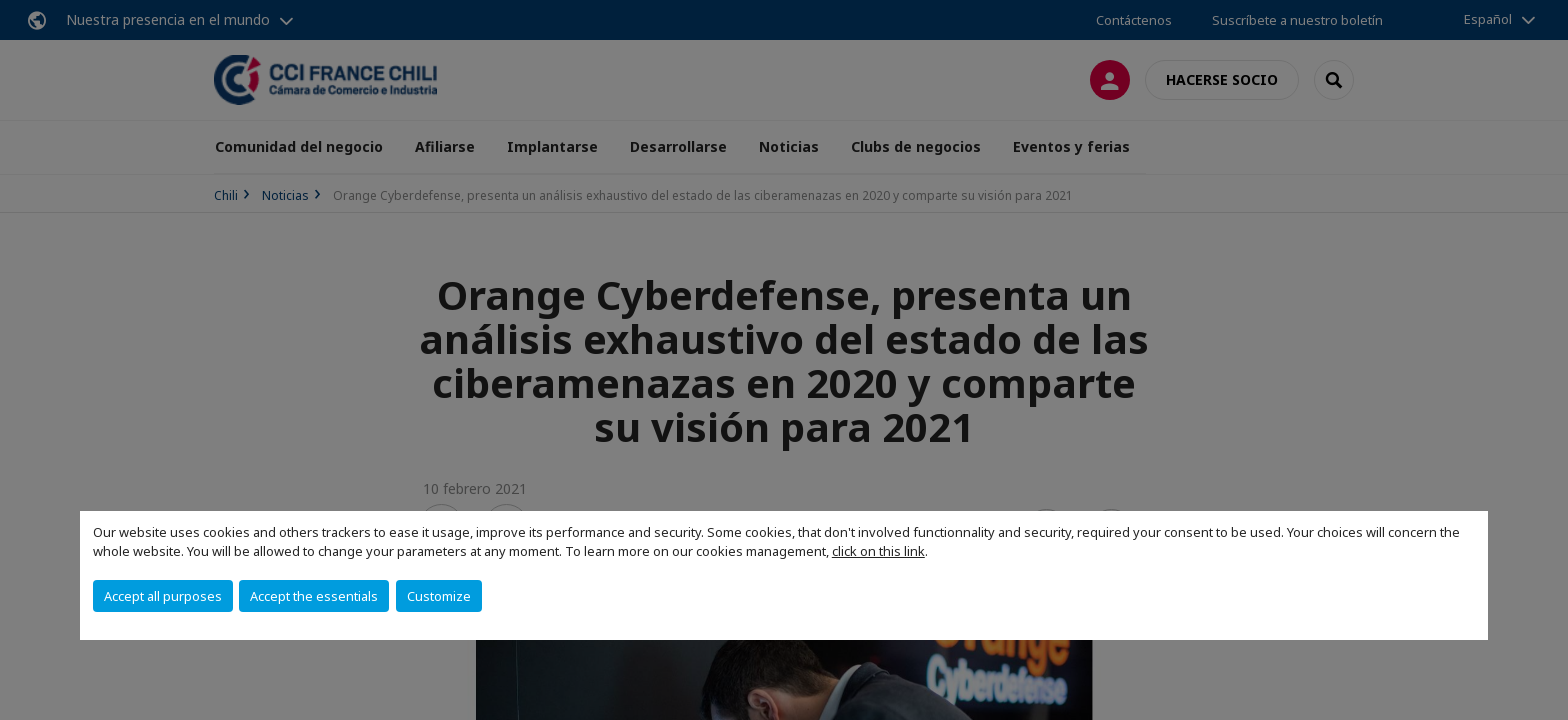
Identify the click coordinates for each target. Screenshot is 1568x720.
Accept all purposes (163, 596)
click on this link (878, 551)
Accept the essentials (314, 596)
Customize (439, 596)
